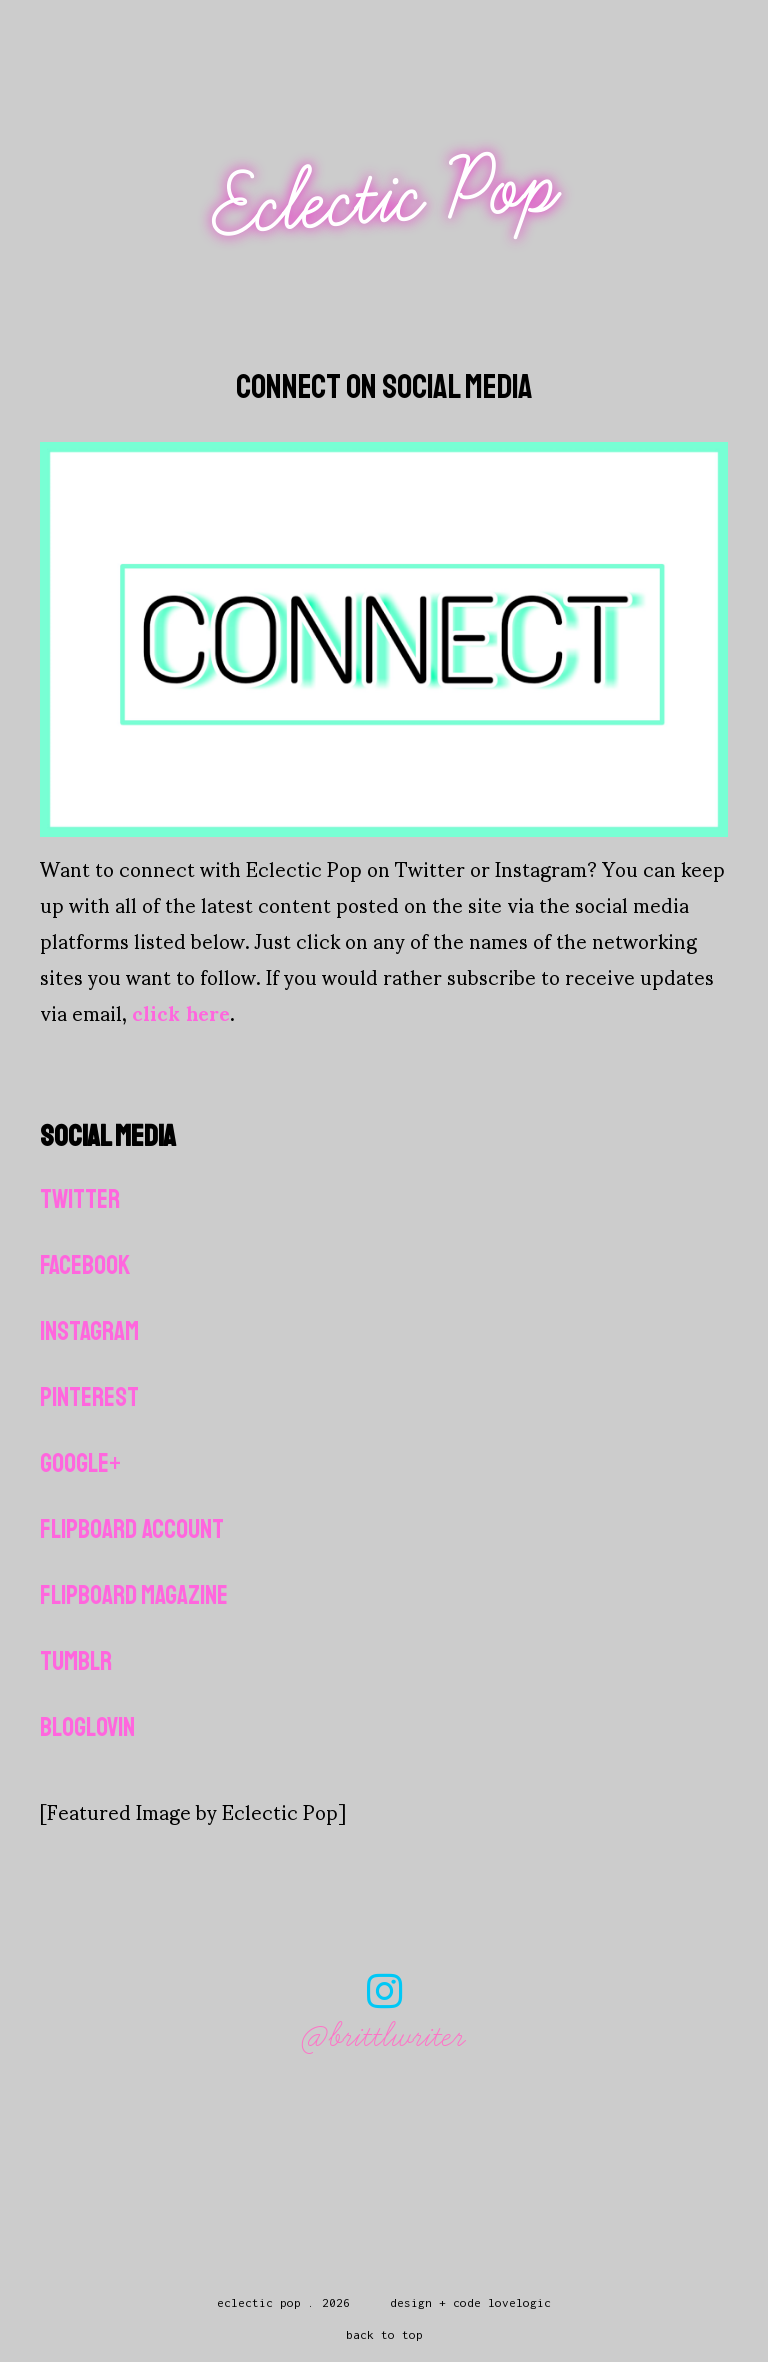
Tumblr (76, 1661)
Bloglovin (87, 1727)
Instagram (89, 1331)
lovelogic (519, 2302)
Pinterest (89, 1397)
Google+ (80, 1463)
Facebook (85, 1265)
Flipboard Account (132, 1529)
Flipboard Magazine (134, 1595)
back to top (384, 2334)
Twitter (80, 1199)
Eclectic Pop (386, 197)
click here (181, 1012)
